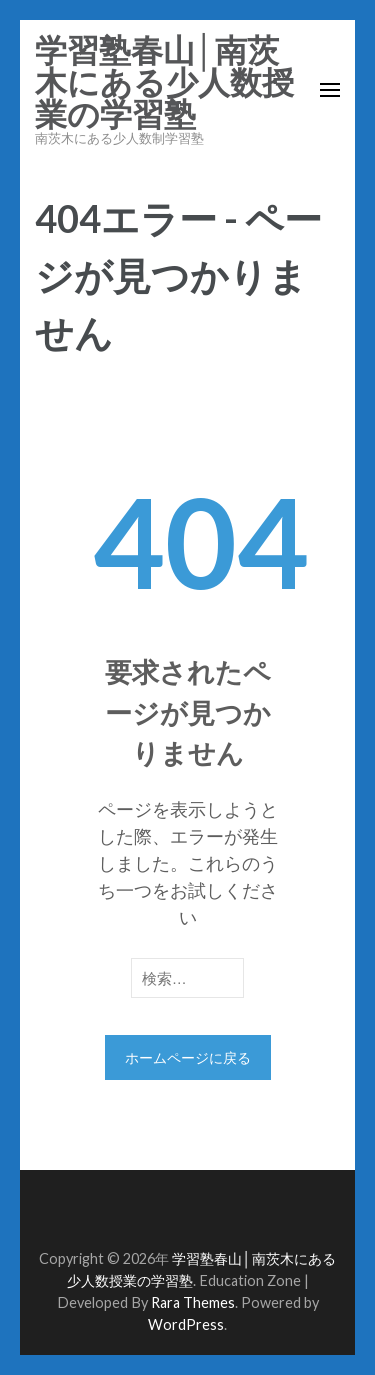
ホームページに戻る (188, 1057)
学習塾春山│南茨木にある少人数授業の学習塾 (164, 83)
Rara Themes (193, 1302)
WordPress (186, 1324)
